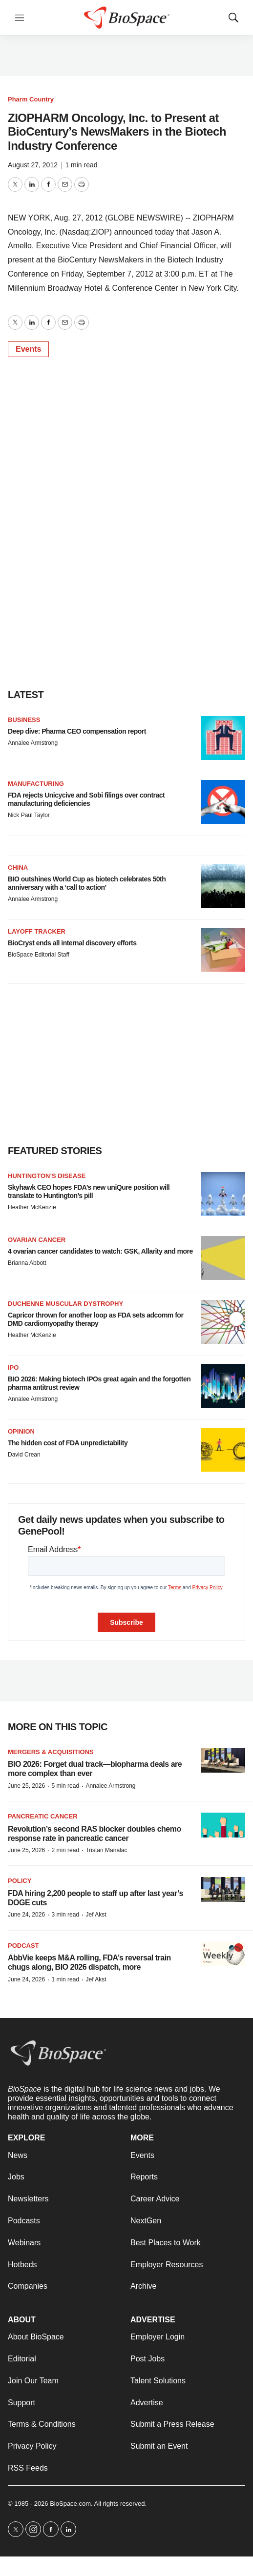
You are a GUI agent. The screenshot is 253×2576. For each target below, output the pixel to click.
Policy (19, 1880)
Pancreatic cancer (43, 1816)
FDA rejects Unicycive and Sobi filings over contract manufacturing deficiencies (86, 799)
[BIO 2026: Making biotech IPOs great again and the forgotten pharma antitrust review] (223, 1386)
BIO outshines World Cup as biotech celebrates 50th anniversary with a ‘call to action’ (87, 883)
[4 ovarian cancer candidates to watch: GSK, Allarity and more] (223, 1258)
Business (24, 719)
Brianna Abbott (27, 1262)
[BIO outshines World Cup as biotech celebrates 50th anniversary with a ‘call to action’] (223, 886)
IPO (13, 1367)
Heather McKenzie (32, 1207)
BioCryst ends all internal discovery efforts (72, 943)
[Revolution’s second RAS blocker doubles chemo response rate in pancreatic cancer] (223, 1825)
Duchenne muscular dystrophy (65, 1303)
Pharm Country (31, 99)
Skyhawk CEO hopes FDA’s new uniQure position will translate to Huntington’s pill (88, 1191)
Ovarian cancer (36, 1239)
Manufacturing (36, 783)
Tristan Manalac (106, 1850)
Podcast (23, 1945)
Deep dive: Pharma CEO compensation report (77, 731)
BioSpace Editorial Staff (38, 954)
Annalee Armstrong (33, 742)
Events (28, 349)
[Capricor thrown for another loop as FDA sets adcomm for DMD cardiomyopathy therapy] (223, 1322)
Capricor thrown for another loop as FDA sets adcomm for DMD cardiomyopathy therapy (95, 1319)
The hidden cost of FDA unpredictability (67, 1443)
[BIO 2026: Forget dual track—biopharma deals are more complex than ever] (223, 1760)
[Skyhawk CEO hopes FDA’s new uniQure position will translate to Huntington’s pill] (223, 1194)
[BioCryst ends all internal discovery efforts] (223, 950)
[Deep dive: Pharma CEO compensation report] (223, 738)
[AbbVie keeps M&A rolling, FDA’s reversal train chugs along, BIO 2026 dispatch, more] (223, 1954)
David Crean (24, 1454)
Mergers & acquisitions (51, 1752)
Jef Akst (95, 1914)
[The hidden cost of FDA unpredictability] (223, 1450)
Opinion (21, 1431)
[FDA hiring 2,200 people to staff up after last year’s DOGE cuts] (223, 1889)
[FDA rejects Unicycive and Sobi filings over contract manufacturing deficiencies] (223, 802)
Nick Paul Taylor (29, 815)
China (18, 867)
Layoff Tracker (36, 931)
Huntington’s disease (46, 1175)
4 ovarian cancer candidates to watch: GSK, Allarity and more (100, 1251)
